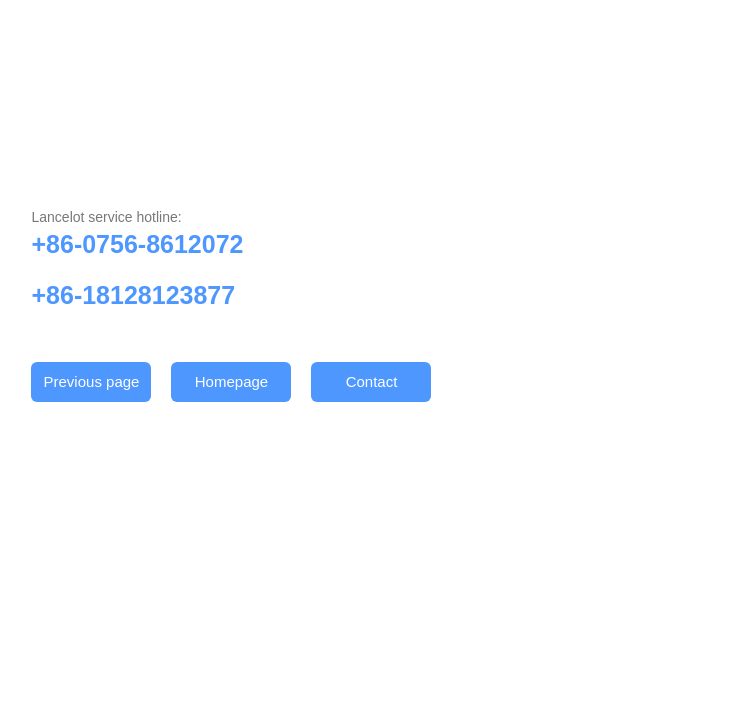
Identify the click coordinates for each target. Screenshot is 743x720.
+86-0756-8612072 (137, 244)
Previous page (92, 381)
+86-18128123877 (133, 295)
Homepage (231, 381)
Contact (372, 381)
